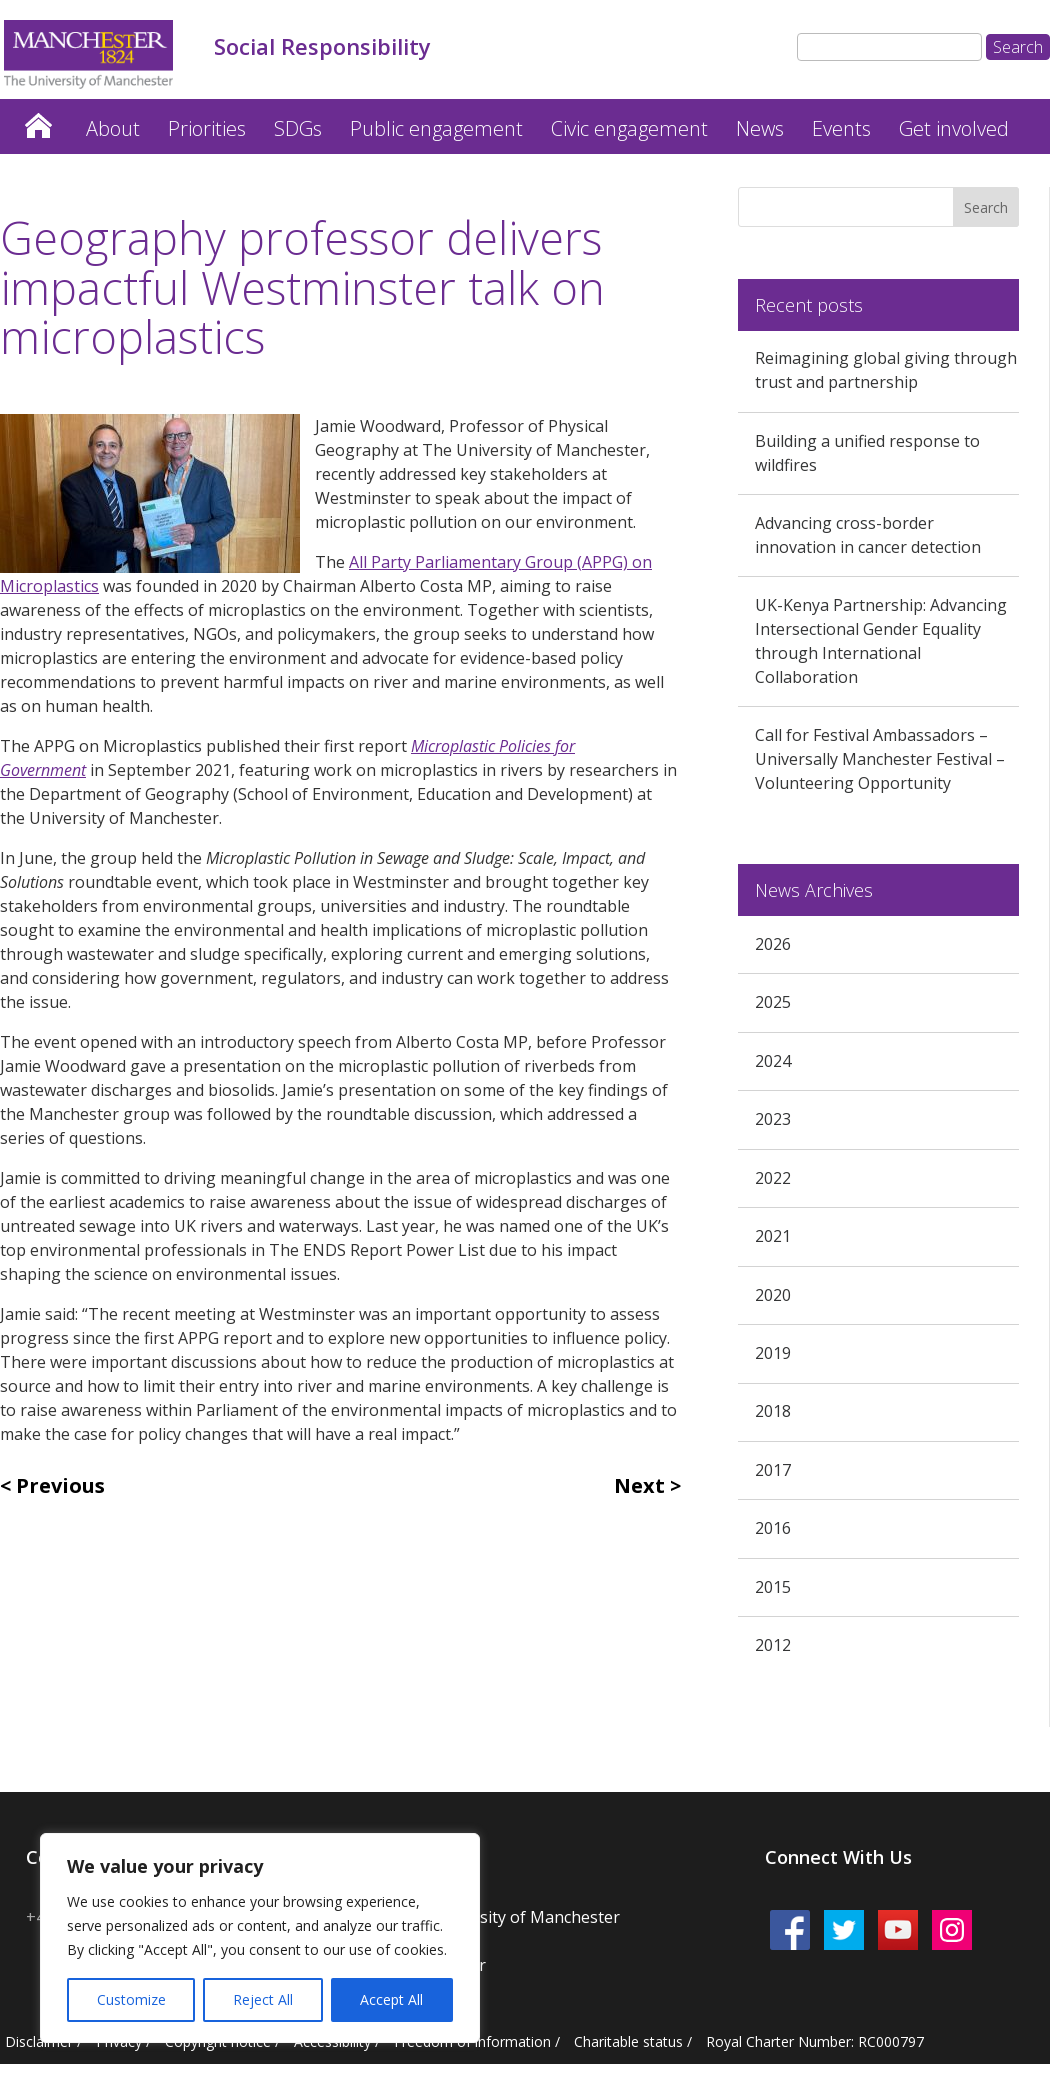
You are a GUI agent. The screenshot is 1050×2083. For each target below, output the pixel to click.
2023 (773, 1119)
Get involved (954, 128)
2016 (773, 1528)
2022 (773, 1178)
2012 (773, 1645)
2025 (773, 1002)
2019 (773, 1353)
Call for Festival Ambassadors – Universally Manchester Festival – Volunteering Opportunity (880, 759)
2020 (773, 1295)
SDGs (298, 128)
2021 (773, 1236)
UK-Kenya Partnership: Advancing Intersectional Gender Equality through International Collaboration (881, 640)
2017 (773, 1470)
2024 (773, 1061)
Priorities (207, 128)
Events (841, 128)
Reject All (263, 1999)
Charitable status (628, 2041)
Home (38, 120)
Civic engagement (629, 128)
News (760, 128)
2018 (773, 1411)
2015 (773, 1587)
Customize (131, 1999)
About (113, 128)
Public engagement (436, 128)
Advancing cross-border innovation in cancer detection (868, 535)
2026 (773, 944)
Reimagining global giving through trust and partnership (886, 370)
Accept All (391, 1999)
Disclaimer (39, 2041)
